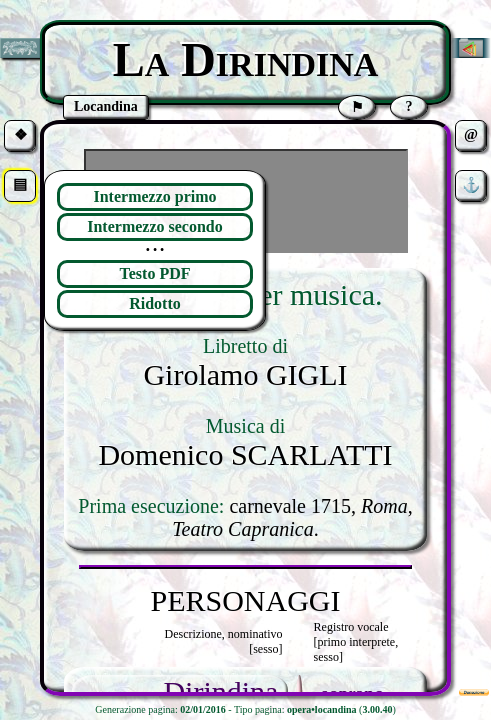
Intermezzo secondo (155, 226)
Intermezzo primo (154, 196)
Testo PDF (155, 273)
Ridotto (155, 303)
